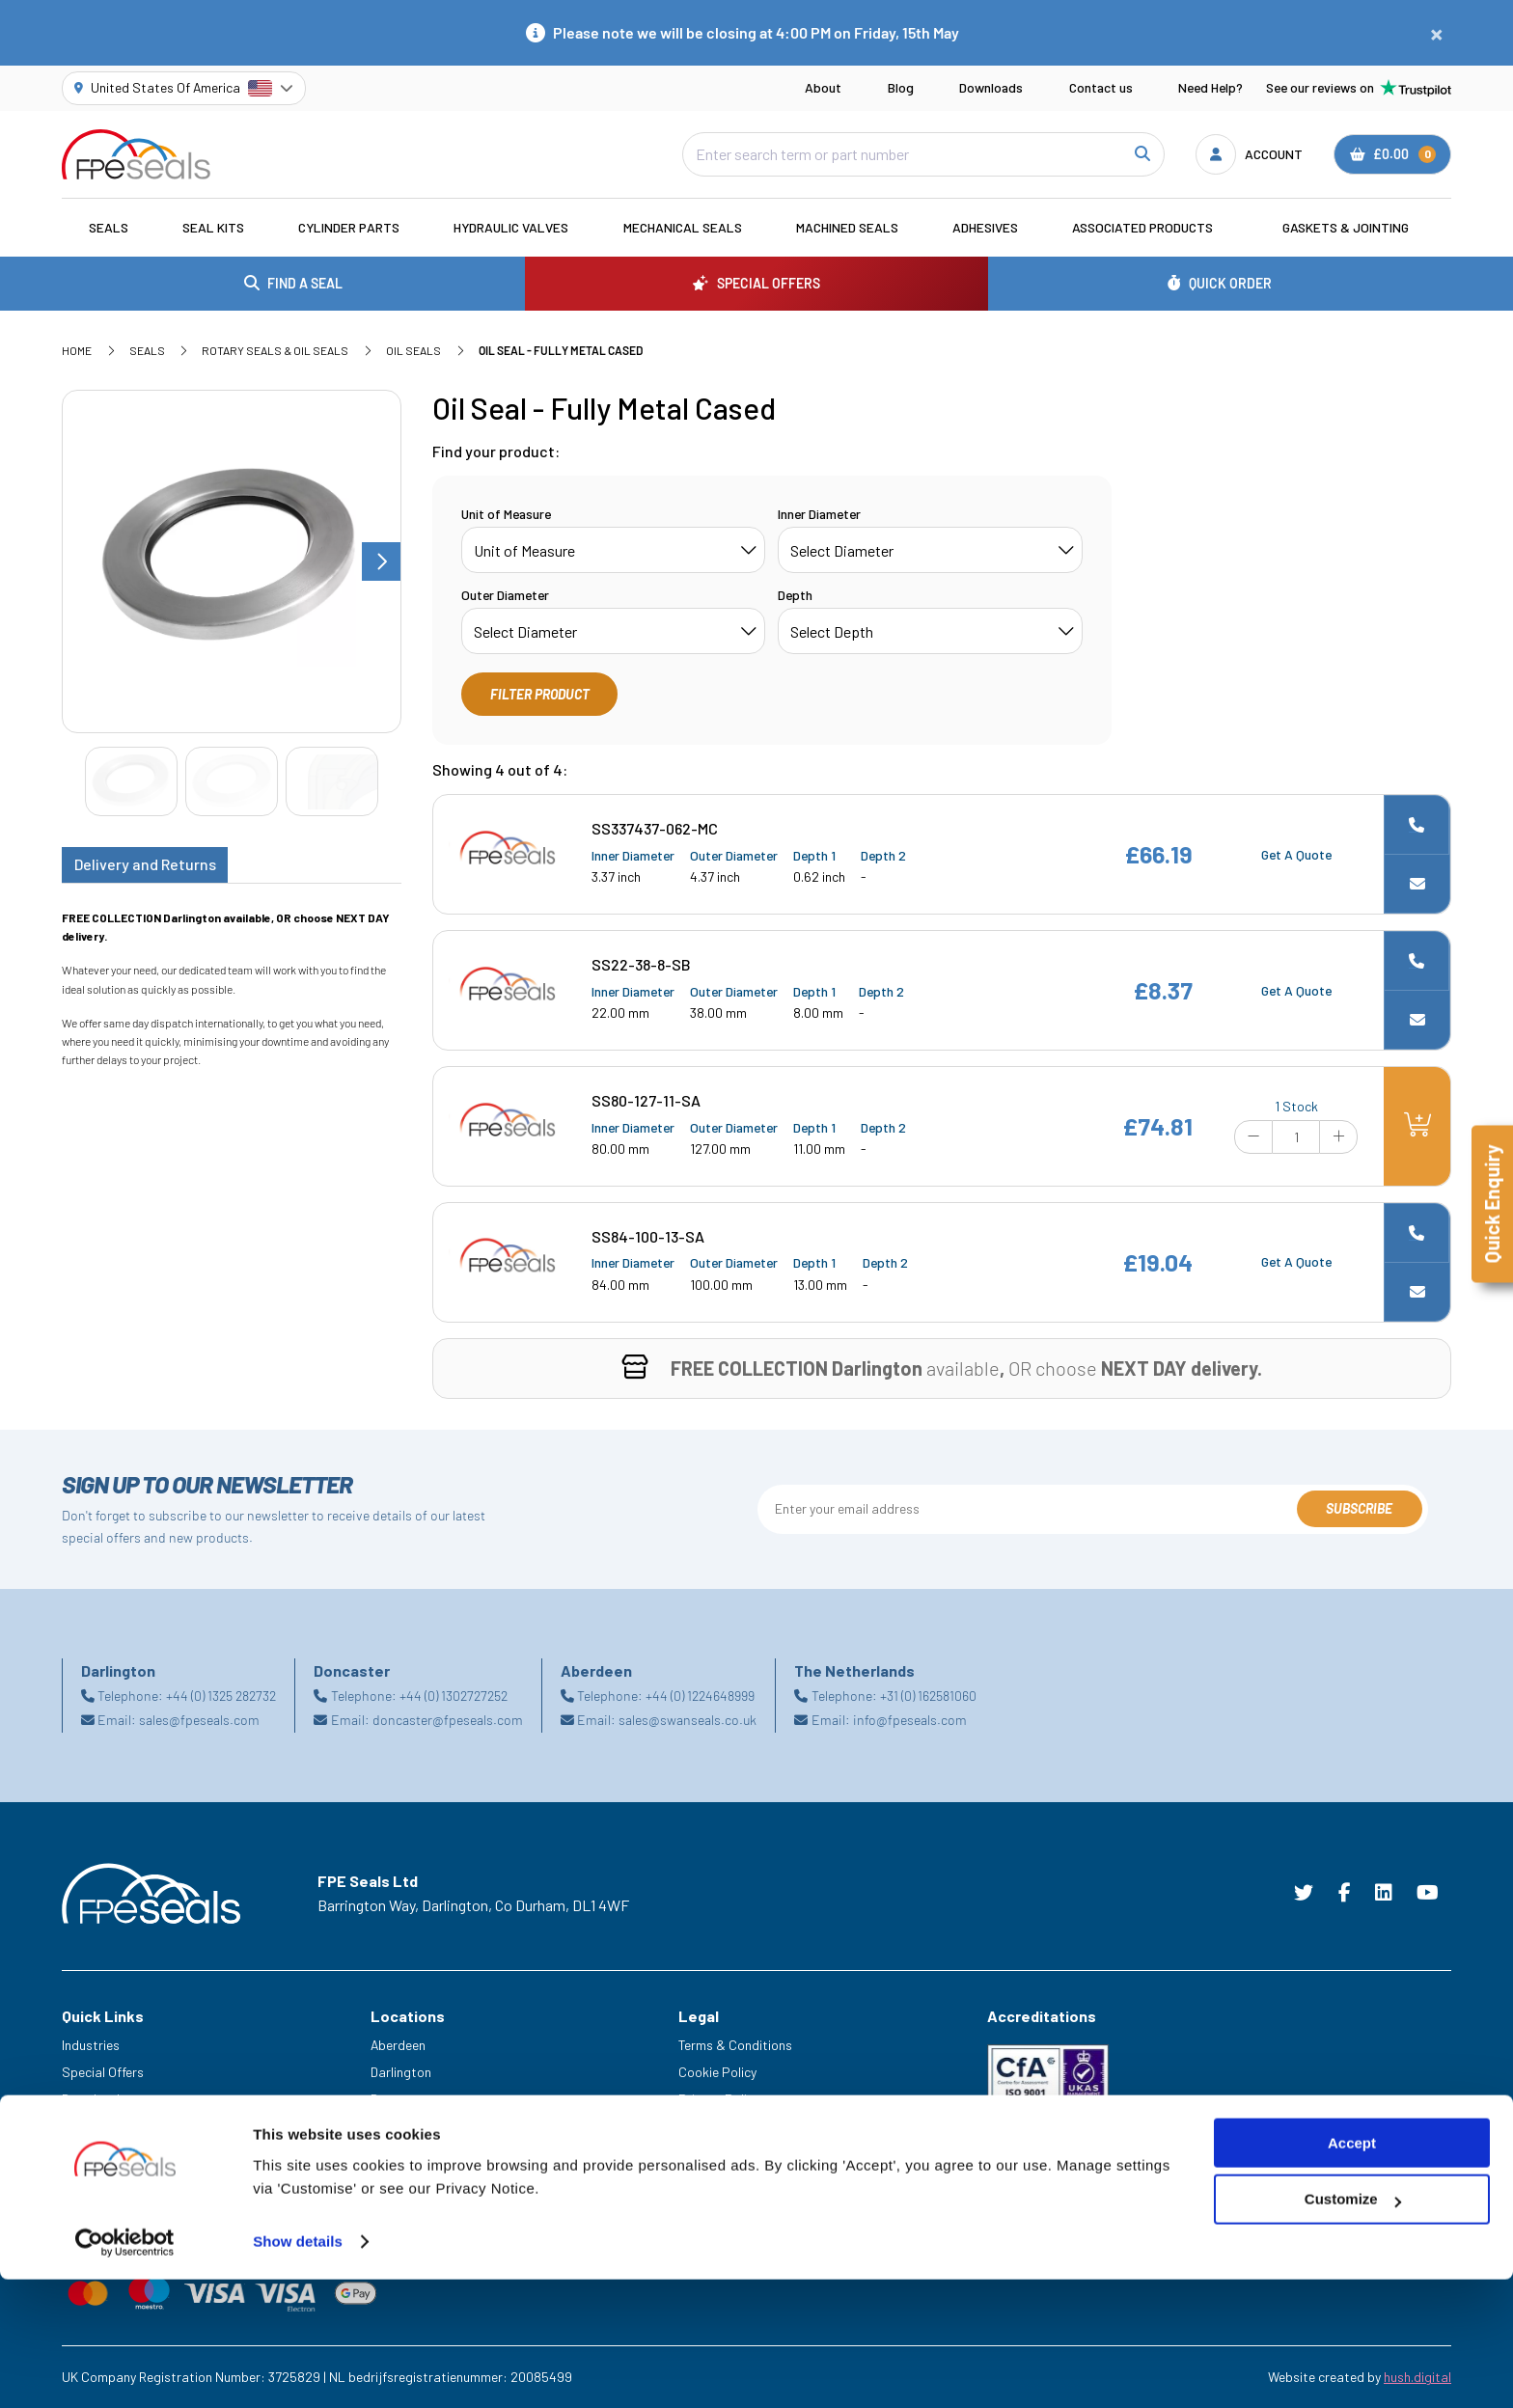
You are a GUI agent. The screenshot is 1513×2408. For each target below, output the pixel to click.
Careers (85, 2153)
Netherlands (406, 2126)
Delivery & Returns (731, 2153)
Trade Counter (103, 2206)
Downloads (991, 87)
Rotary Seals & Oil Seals (275, 350)
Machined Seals (847, 227)
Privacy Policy (718, 2099)
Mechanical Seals (682, 227)
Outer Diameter (505, 595)
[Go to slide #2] (231, 781)
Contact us (1101, 87)
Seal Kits (213, 227)
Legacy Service (106, 2180)
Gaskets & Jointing (1345, 227)
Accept (1352, 2271)
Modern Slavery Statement (756, 2126)
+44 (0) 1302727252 (453, 1695)
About (823, 87)
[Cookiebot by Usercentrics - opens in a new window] (125, 2370)
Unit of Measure (506, 514)
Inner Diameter (819, 514)
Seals (108, 227)
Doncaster (401, 2099)
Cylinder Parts (348, 227)
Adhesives (985, 227)
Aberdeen (398, 2045)
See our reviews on (1358, 87)
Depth (795, 595)
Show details (298, 2370)
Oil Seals (413, 350)
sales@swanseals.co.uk (687, 1719)
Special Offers (103, 2072)
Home (77, 350)
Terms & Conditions (735, 2045)
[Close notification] (1436, 32)
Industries (91, 2045)
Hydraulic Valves (511, 227)
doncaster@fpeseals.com (447, 1719)
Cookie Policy (717, 2072)
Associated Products (1142, 227)
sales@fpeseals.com (199, 1719)
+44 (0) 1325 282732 (221, 1695)
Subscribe (1359, 1508)
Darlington (401, 2072)
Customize (1353, 2328)
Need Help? (1210, 87)
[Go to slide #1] (131, 781)
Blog (901, 87)
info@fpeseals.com (910, 1719)
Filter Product (540, 694)
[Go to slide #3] (332, 781)
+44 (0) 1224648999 (700, 1695)
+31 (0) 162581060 (928, 1695)
